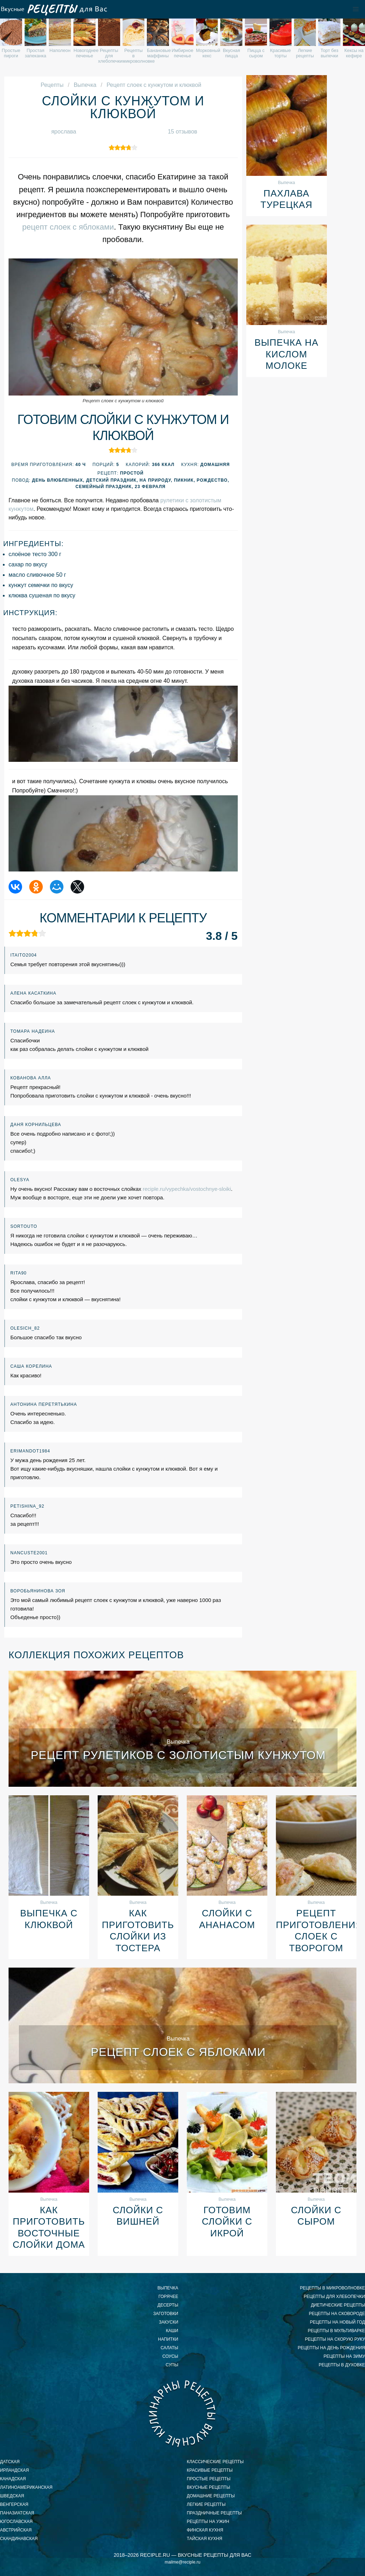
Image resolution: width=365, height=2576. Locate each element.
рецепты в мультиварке (336, 2330)
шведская (12, 2495)
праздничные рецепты (214, 2512)
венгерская (14, 2504)
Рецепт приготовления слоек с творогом (316, 1930)
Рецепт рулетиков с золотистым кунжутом (178, 1755)
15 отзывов (182, 132)
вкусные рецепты (208, 2487)
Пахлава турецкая (287, 199)
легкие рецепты (206, 2504)
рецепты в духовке (342, 2364)
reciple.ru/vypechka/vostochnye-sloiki (187, 1189)
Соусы (170, 2356)
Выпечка (168, 2288)
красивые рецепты (210, 2470)
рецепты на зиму (344, 2356)
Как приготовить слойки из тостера (138, 1930)
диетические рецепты (338, 2305)
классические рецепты (215, 2461)
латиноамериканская (26, 2487)
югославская (16, 2521)
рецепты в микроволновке (332, 2288)
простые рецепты (209, 2478)
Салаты (169, 2347)
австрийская (16, 2530)
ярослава (63, 132)
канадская (13, 2478)
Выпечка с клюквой (48, 1919)
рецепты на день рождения (331, 2347)
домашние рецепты (211, 2495)
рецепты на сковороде (337, 2313)
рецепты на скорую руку (335, 2339)
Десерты (168, 2305)
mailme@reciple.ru (182, 2562)
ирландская (14, 2470)
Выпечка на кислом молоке (287, 354)
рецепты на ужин (208, 2521)
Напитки (168, 2339)
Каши (172, 2330)
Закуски (168, 2322)
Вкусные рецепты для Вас (53, 9)
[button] (355, 9)
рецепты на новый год (337, 2322)
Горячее (168, 2296)
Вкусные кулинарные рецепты (182, 2413)
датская (10, 2461)
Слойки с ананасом (227, 1919)
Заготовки (165, 2313)
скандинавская (19, 2538)
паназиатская (17, 2512)
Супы (172, 2364)
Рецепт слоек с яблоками (178, 2052)
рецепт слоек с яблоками (68, 226)
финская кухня (205, 2530)
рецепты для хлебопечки (334, 2296)
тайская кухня (204, 2538)
